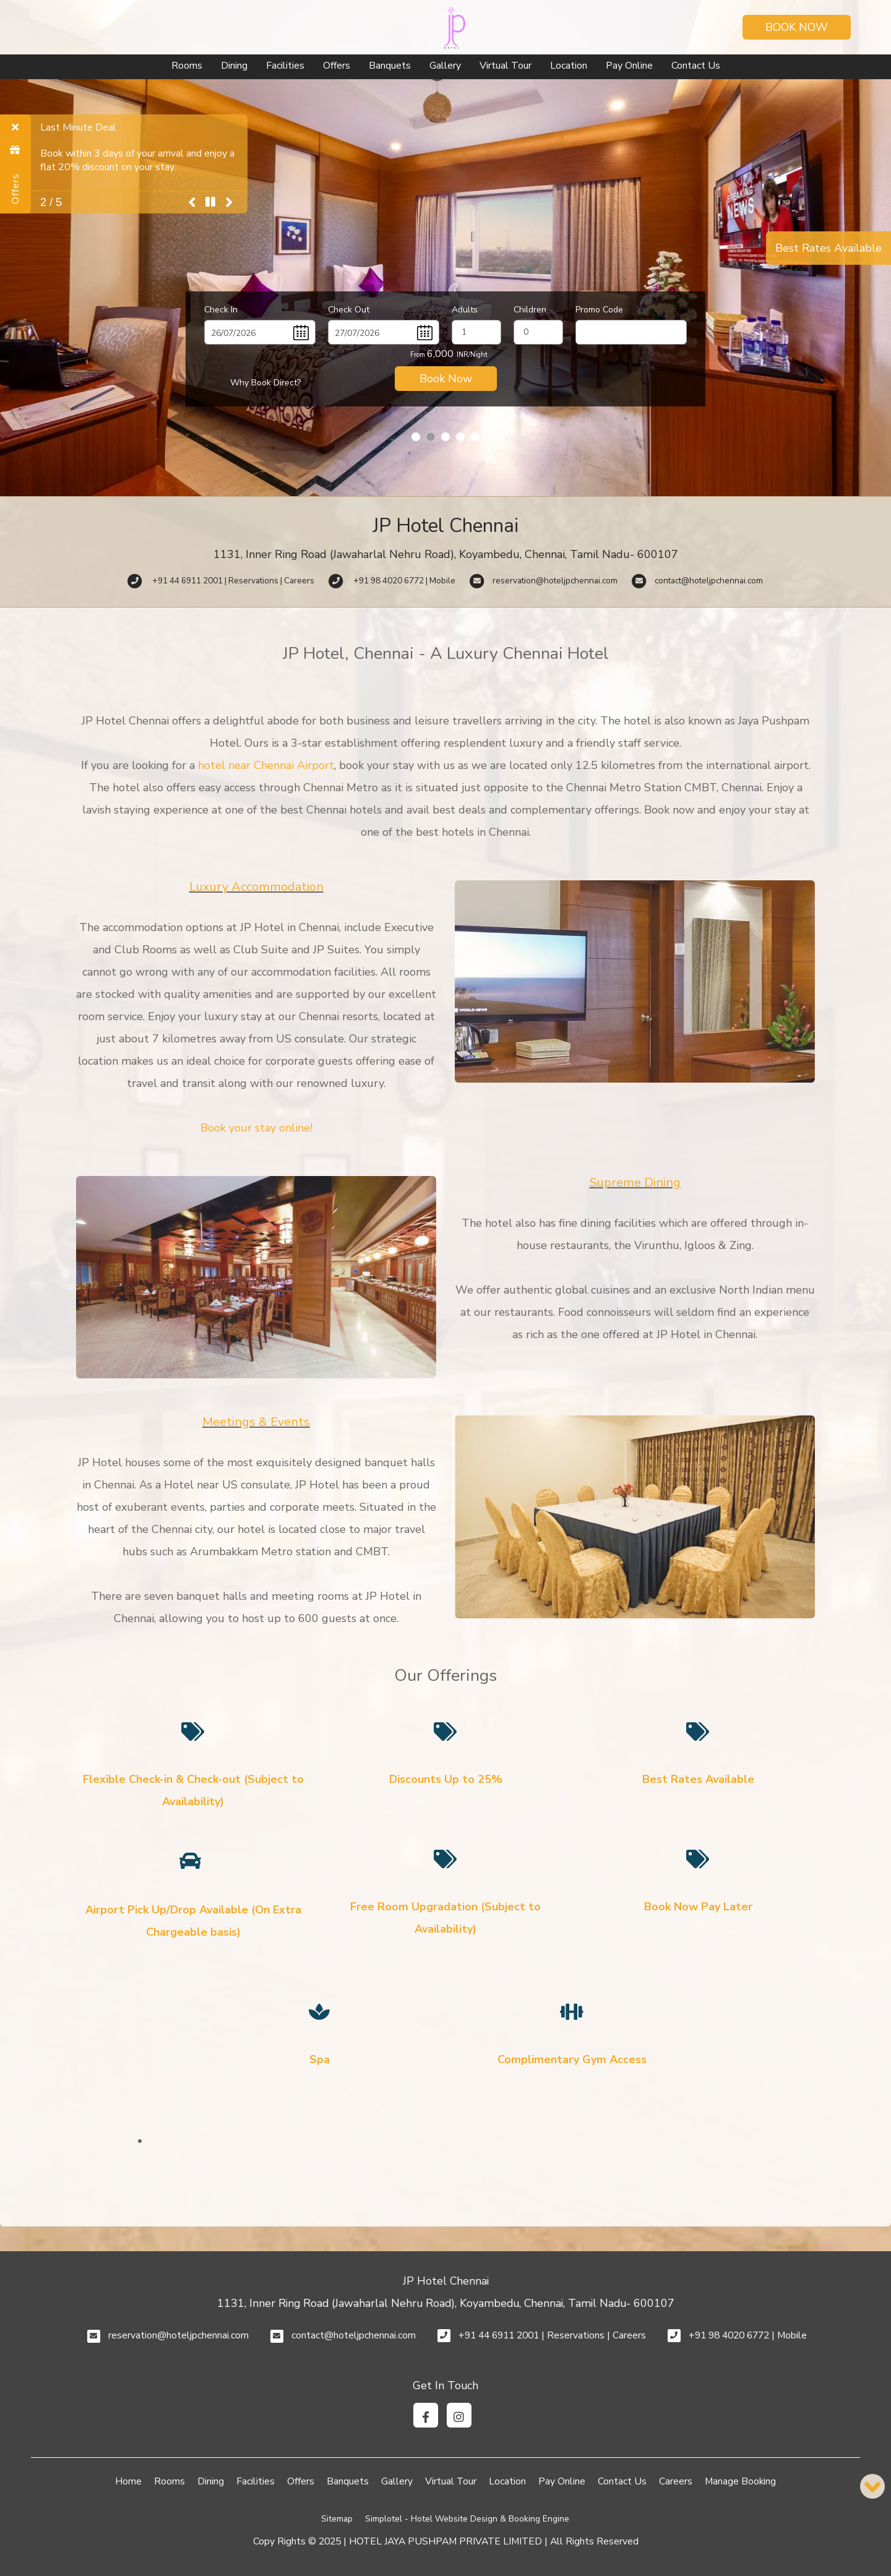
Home (128, 2481)
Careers (675, 2481)
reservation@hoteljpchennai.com (178, 2335)
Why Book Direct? (265, 383)
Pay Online (629, 65)
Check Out (348, 310)
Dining (234, 65)
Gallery (445, 65)
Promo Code (599, 310)
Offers (336, 65)
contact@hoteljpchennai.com (353, 2335)
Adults (465, 310)
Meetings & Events (256, 1422)
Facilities (285, 65)
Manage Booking (740, 2481)
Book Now (796, 27)
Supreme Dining (635, 1182)
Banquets (390, 65)
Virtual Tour (506, 65)
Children (530, 310)
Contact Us (695, 65)
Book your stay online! (256, 1127)
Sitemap (337, 2519)
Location (568, 65)
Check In (221, 310)
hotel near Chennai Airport (266, 765)
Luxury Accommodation (256, 886)
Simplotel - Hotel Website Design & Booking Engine (467, 2519)
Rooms (186, 65)
